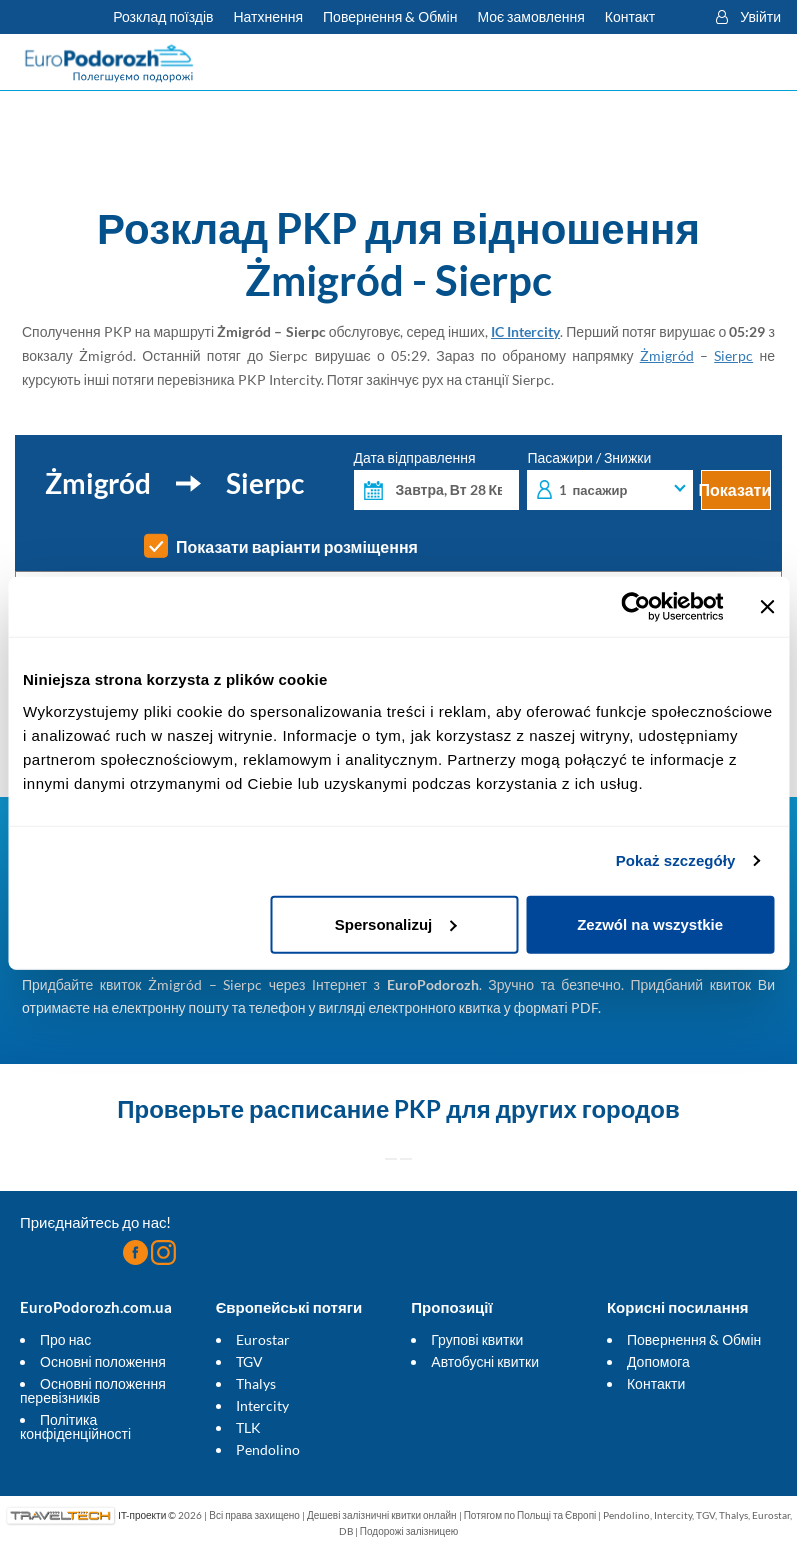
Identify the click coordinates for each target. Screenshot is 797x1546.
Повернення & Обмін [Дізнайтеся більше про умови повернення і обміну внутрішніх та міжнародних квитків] (390, 16)
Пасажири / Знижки (610, 480)
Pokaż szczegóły (676, 860)
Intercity (262, 1405)
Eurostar (263, 1339)
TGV (249, 1361)
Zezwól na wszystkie (650, 923)
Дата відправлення (437, 480)
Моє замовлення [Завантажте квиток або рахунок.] (530, 16)
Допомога (658, 1361)
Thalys (256, 1383)
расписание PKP (345, 1108)
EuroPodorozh (433, 984)
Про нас (65, 1339)
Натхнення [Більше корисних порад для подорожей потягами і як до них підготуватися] (268, 16)
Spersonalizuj (396, 923)
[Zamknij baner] (767, 607)
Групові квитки (477, 1339)
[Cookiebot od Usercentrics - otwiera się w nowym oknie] (635, 607)
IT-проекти (142, 1515)
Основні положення (103, 1361)
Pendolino (268, 1449)
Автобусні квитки (485, 1361)
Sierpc (733, 355)
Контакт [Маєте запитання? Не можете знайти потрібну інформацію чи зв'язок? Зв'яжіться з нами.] (630, 16)
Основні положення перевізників (93, 1390)
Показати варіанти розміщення (297, 547)
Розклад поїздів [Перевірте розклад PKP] (163, 16)
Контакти (656, 1383)
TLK (248, 1427)
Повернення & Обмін (694, 1339)
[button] (681, 17)
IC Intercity (525, 331)
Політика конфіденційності (75, 1426)
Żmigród (667, 355)
